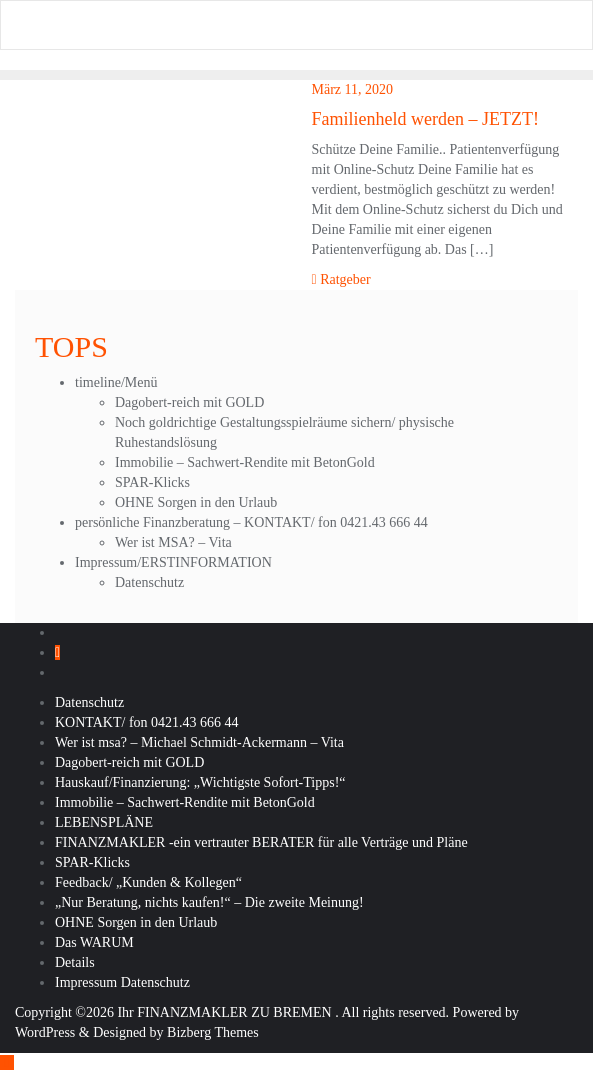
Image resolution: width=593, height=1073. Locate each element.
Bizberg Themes (213, 1032)
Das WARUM (94, 942)
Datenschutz (149, 582)
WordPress (45, 1032)
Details (75, 962)
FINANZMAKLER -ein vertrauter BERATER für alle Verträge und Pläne (261, 842)
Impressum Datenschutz (122, 982)
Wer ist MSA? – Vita (173, 542)
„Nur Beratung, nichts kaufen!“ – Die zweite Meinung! (209, 902)
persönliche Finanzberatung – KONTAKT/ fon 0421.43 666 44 (251, 522)
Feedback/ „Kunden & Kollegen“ (148, 882)
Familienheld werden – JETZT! (425, 119)
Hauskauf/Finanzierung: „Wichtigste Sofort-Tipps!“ (200, 782)
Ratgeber (341, 279)
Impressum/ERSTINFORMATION (173, 562)
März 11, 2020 (353, 89)
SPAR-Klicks (152, 482)
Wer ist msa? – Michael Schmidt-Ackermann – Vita (199, 742)
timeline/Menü (116, 382)
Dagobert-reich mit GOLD (189, 402)
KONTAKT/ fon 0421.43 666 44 (147, 722)
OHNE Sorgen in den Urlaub (196, 502)
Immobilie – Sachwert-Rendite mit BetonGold (245, 462)
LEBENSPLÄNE (104, 822)
